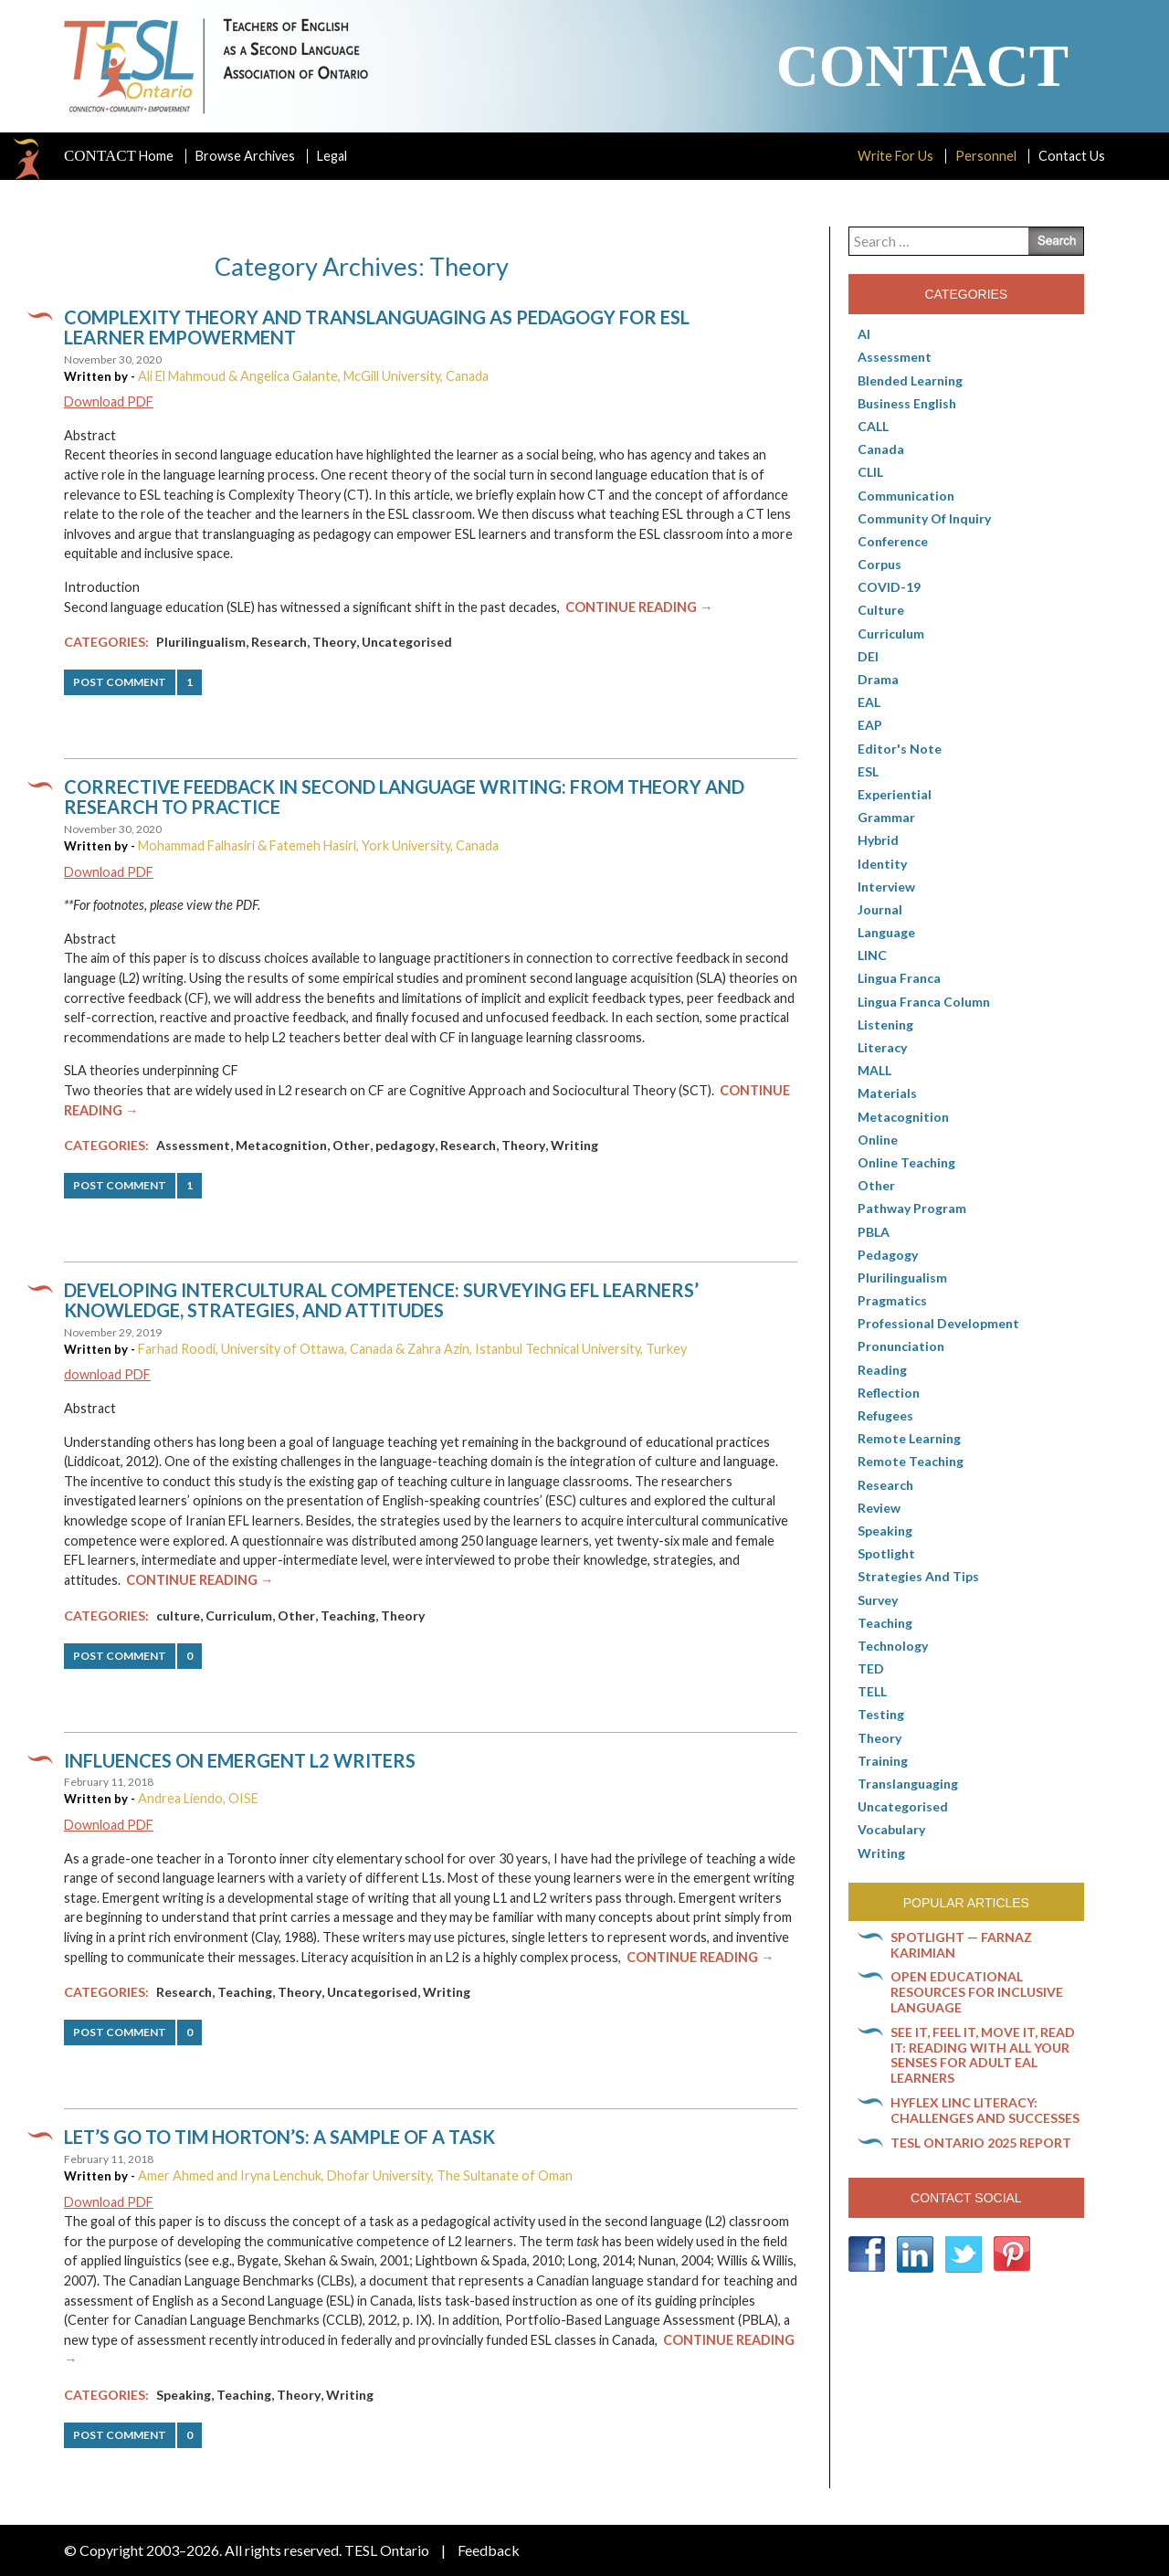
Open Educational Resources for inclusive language (976, 1992)
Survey (878, 1600)
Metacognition (281, 1145)
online (878, 1139)
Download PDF (108, 401)
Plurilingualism (201, 641)
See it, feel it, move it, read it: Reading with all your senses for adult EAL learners (982, 2054)
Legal (332, 156)
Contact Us (1071, 156)
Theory (334, 641)
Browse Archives (245, 156)
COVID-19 (889, 587)
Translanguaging (908, 1783)
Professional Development (938, 1323)
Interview (886, 886)
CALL (873, 426)
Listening (885, 1024)
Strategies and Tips (918, 1576)
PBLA (874, 1232)
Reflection (889, 1392)
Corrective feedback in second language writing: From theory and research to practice (404, 797)
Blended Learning (910, 380)
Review (879, 1507)
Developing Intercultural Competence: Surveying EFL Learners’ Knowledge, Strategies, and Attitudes (381, 1300)
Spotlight (886, 1553)
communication (906, 495)
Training (883, 1760)
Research (279, 641)
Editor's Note (900, 748)
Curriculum (238, 1615)
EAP (870, 725)
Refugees (885, 1415)
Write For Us (895, 156)
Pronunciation (901, 1346)
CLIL (870, 472)
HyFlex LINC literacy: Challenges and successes (984, 2110)
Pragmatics (892, 1300)
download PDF (107, 1374)
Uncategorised (407, 641)
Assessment (193, 1145)
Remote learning (909, 1438)
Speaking (183, 2394)
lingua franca (899, 978)
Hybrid (878, 840)
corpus (879, 564)
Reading (882, 1370)
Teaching (348, 1615)
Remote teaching (911, 1461)
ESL (868, 771)
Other (351, 1145)
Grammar (886, 817)
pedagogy (405, 1145)
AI (864, 334)
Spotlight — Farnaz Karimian (961, 1944)
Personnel (985, 156)
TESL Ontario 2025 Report (980, 2142)
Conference (893, 541)
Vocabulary (891, 1829)
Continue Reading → (638, 607)
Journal (880, 909)
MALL (874, 1070)
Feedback (489, 2550)
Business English (907, 403)
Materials (887, 1093)
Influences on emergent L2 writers (240, 1760)
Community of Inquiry (924, 518)
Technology (893, 1645)
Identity (882, 863)
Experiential (895, 794)
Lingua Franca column (924, 1001)
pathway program (912, 1208)
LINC (872, 955)
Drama (878, 679)
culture (178, 1615)
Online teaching (906, 1162)
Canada (881, 449)
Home (119, 156)
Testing (881, 1714)
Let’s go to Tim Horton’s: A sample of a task (279, 2137)
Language (886, 932)
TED (871, 1668)
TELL (872, 1691)
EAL (869, 702)
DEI (868, 656)
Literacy (882, 1047)
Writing (574, 1145)
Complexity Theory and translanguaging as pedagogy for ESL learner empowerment (377, 327)
